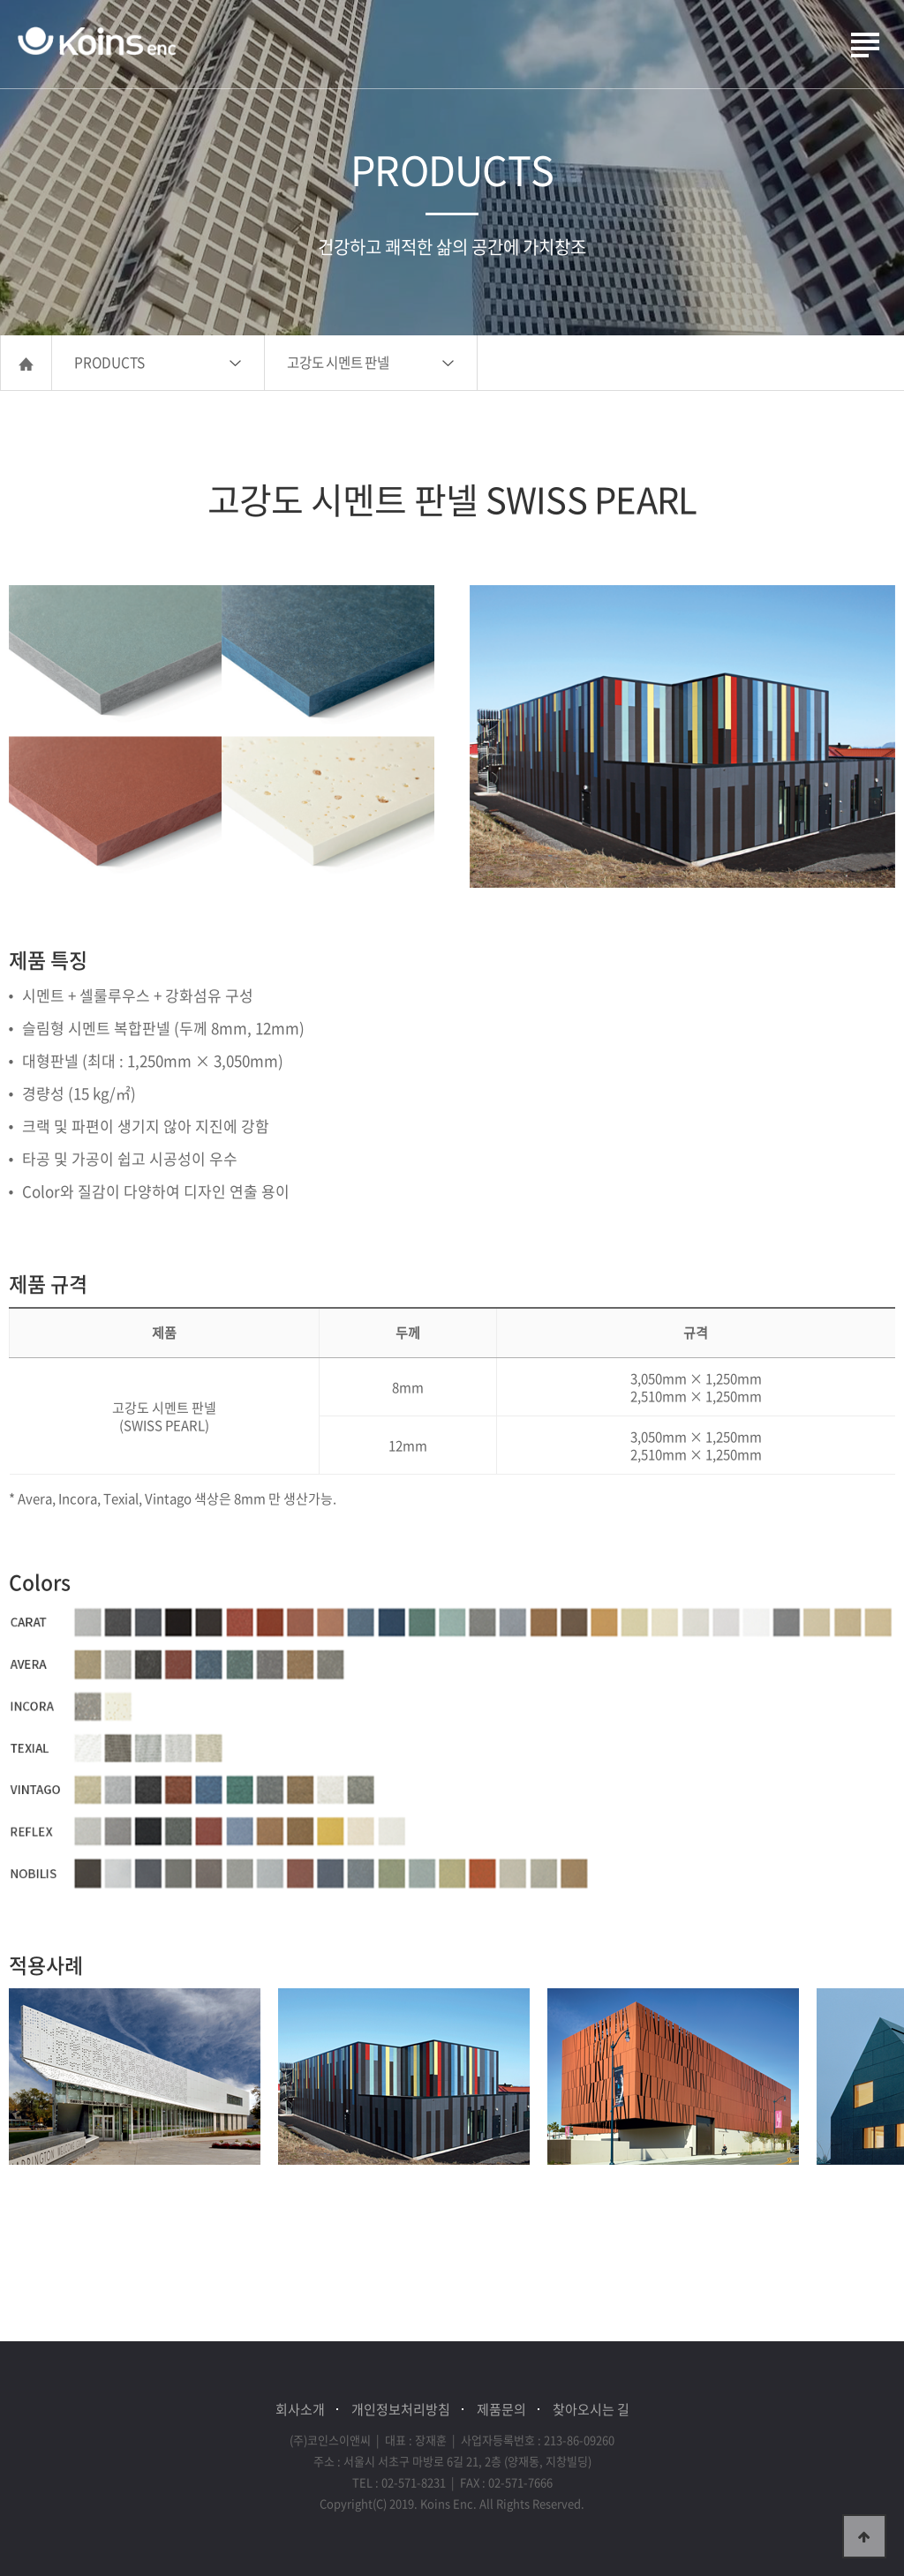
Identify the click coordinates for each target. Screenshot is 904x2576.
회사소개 (300, 2409)
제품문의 (501, 2409)
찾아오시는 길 (591, 2409)
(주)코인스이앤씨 (97, 42)
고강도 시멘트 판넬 (338, 362)
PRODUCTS (109, 362)
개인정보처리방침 (400, 2409)
